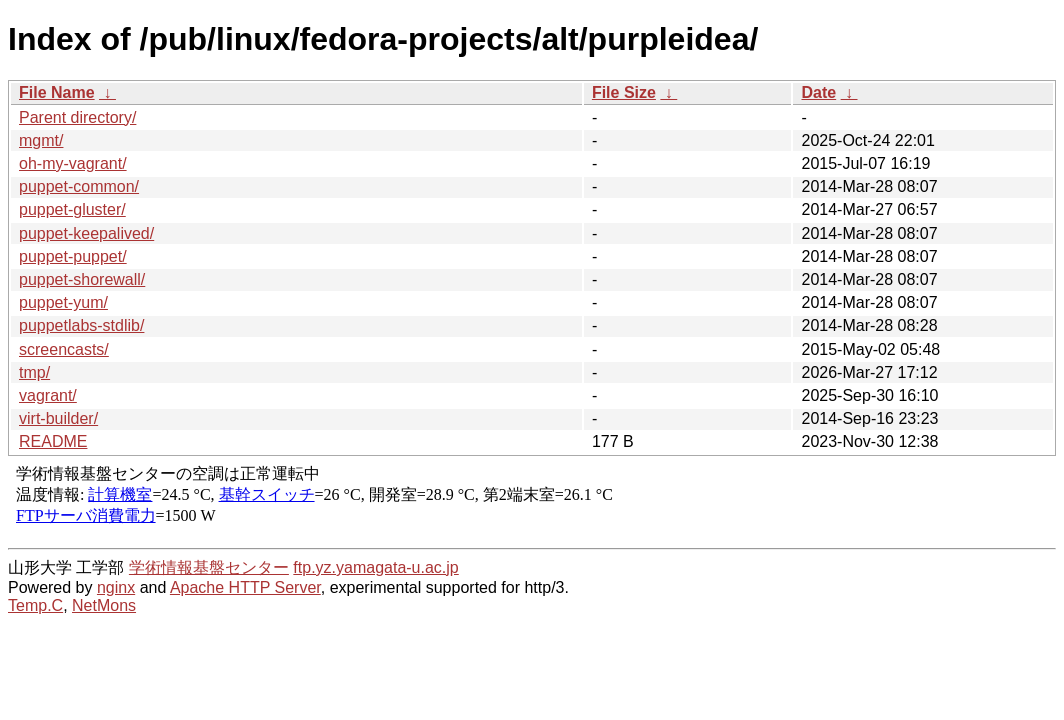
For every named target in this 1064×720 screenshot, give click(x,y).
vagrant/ (48, 395)
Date (818, 92)
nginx (116, 587)
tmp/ (34, 372)
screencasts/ (64, 349)
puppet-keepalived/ (86, 233)
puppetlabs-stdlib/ (81, 325)
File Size (624, 92)
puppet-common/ (79, 186)
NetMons (104, 605)
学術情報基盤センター (209, 567)
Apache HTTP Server (245, 587)
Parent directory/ (77, 117)
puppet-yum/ (63, 302)
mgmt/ (41, 140)
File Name (57, 92)
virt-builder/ (58, 418)
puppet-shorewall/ (82, 279)
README (53, 441)
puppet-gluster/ (72, 209)
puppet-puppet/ (73, 256)
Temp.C (35, 605)
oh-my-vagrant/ (73, 163)
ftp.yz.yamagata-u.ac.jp (375, 567)
